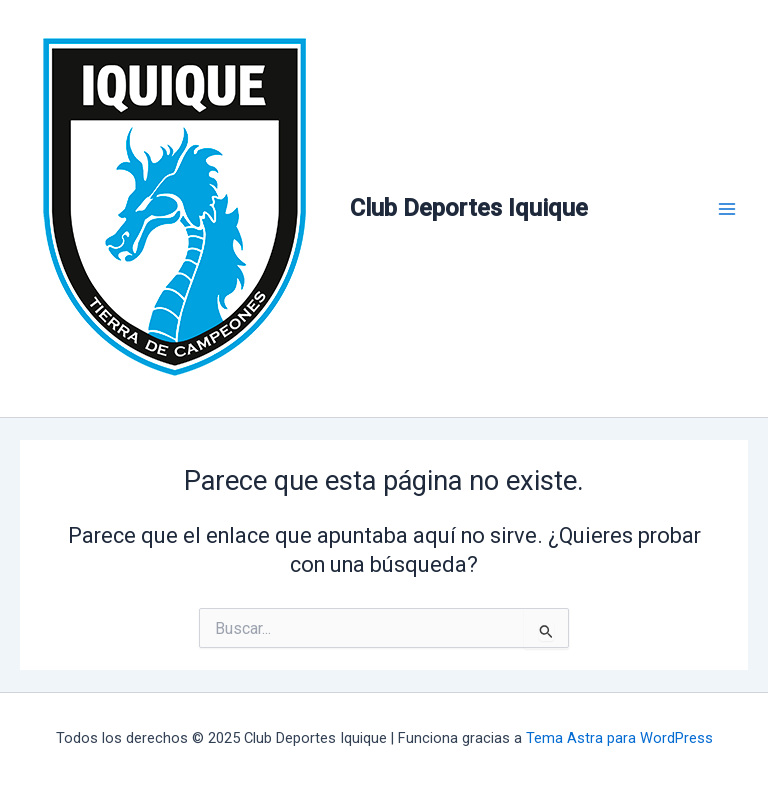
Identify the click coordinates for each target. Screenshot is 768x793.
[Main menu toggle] (727, 209)
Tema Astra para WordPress (619, 738)
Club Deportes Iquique (469, 208)
